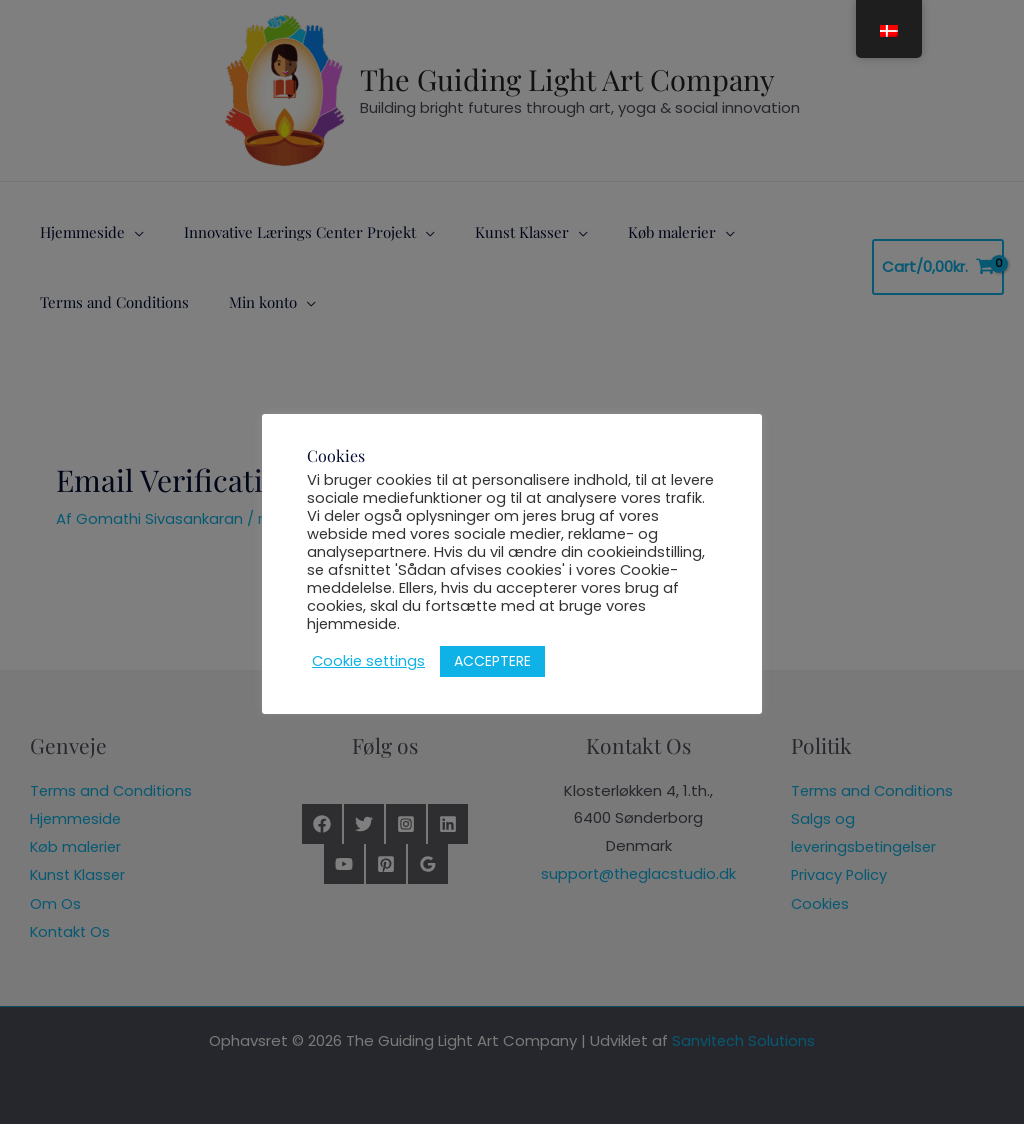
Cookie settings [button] (368, 661)
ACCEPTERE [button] (492, 661)
